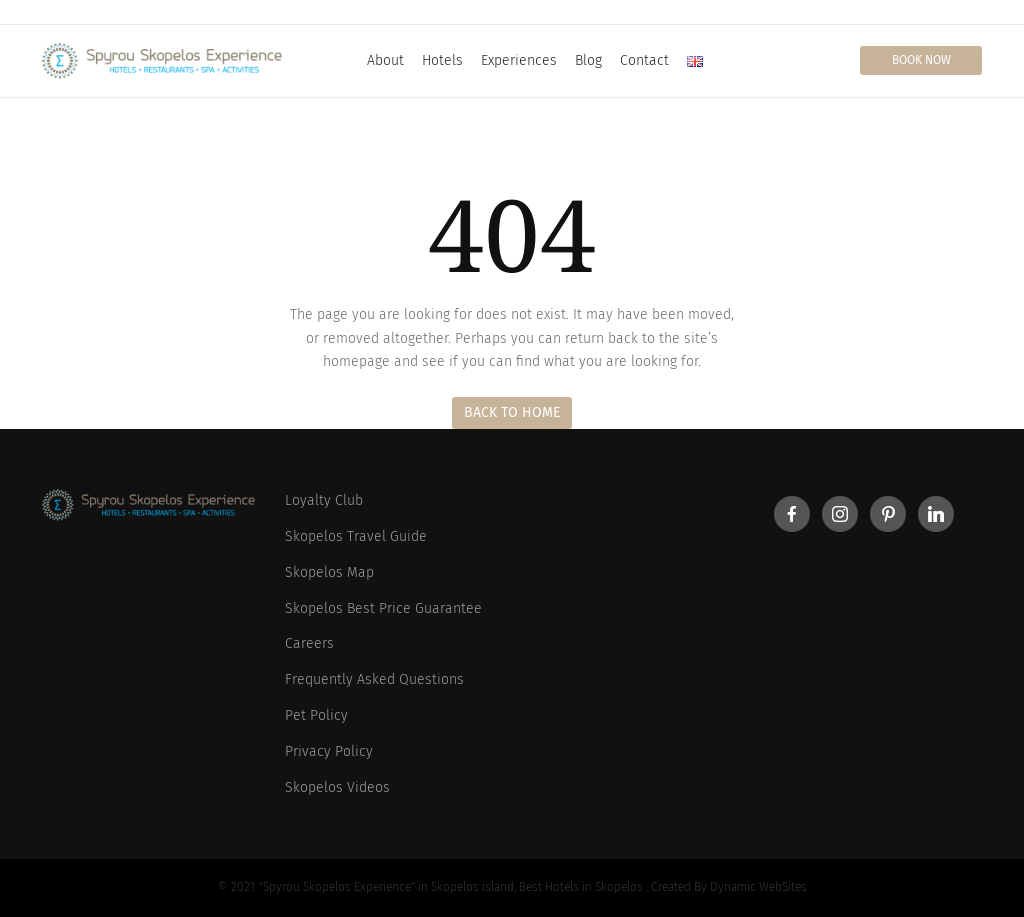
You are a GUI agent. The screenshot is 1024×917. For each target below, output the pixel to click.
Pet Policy (316, 715)
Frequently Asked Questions (374, 679)
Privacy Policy (329, 751)
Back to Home (512, 412)
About (385, 60)
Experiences (519, 60)
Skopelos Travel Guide (356, 536)
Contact (644, 60)
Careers (309, 643)
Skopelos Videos (337, 787)
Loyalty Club (324, 500)
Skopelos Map (329, 572)
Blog (588, 60)
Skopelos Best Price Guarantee (383, 608)
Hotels (442, 60)
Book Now (921, 60)
